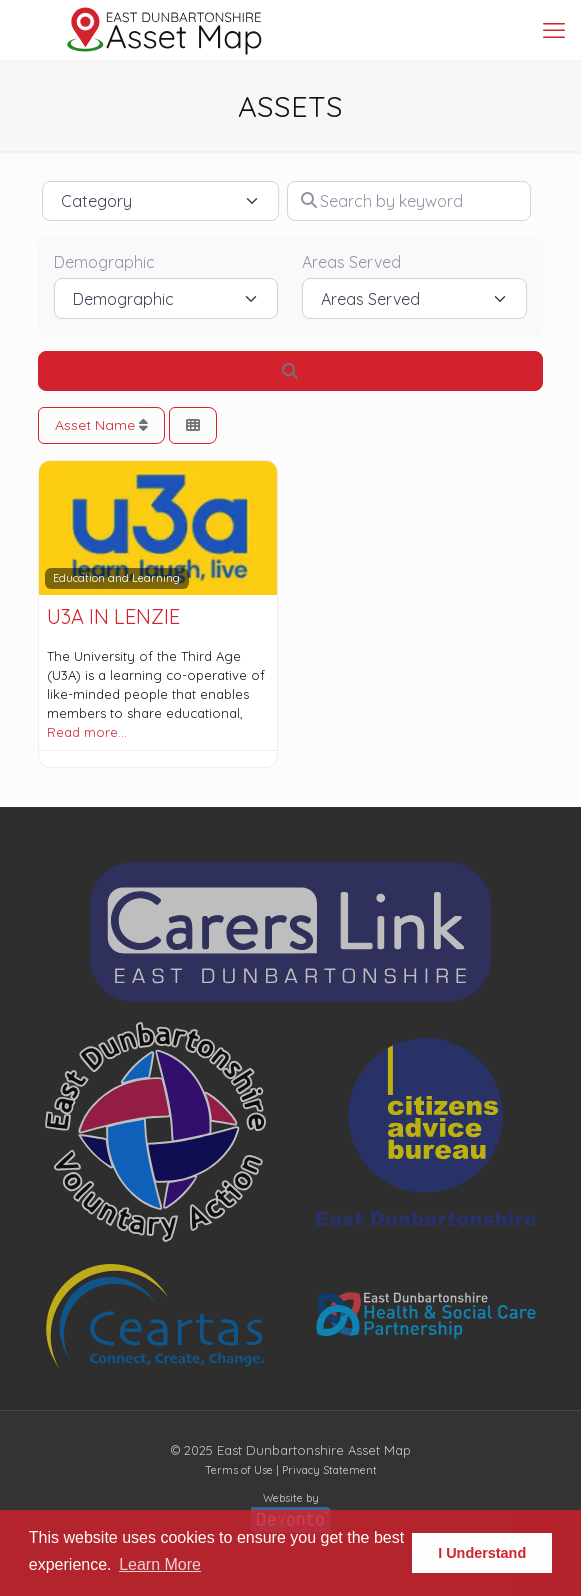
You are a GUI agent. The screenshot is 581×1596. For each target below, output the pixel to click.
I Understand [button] (482, 1553)
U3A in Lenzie (113, 616)
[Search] (290, 371)
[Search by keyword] (409, 201)
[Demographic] (166, 298)
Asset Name (101, 425)
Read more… (87, 732)
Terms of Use (239, 1470)
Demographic (104, 262)
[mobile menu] (554, 30)
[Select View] (193, 425)
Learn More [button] (160, 1564)
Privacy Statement (329, 1470)
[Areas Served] (414, 298)
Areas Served (351, 262)
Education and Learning (116, 578)
